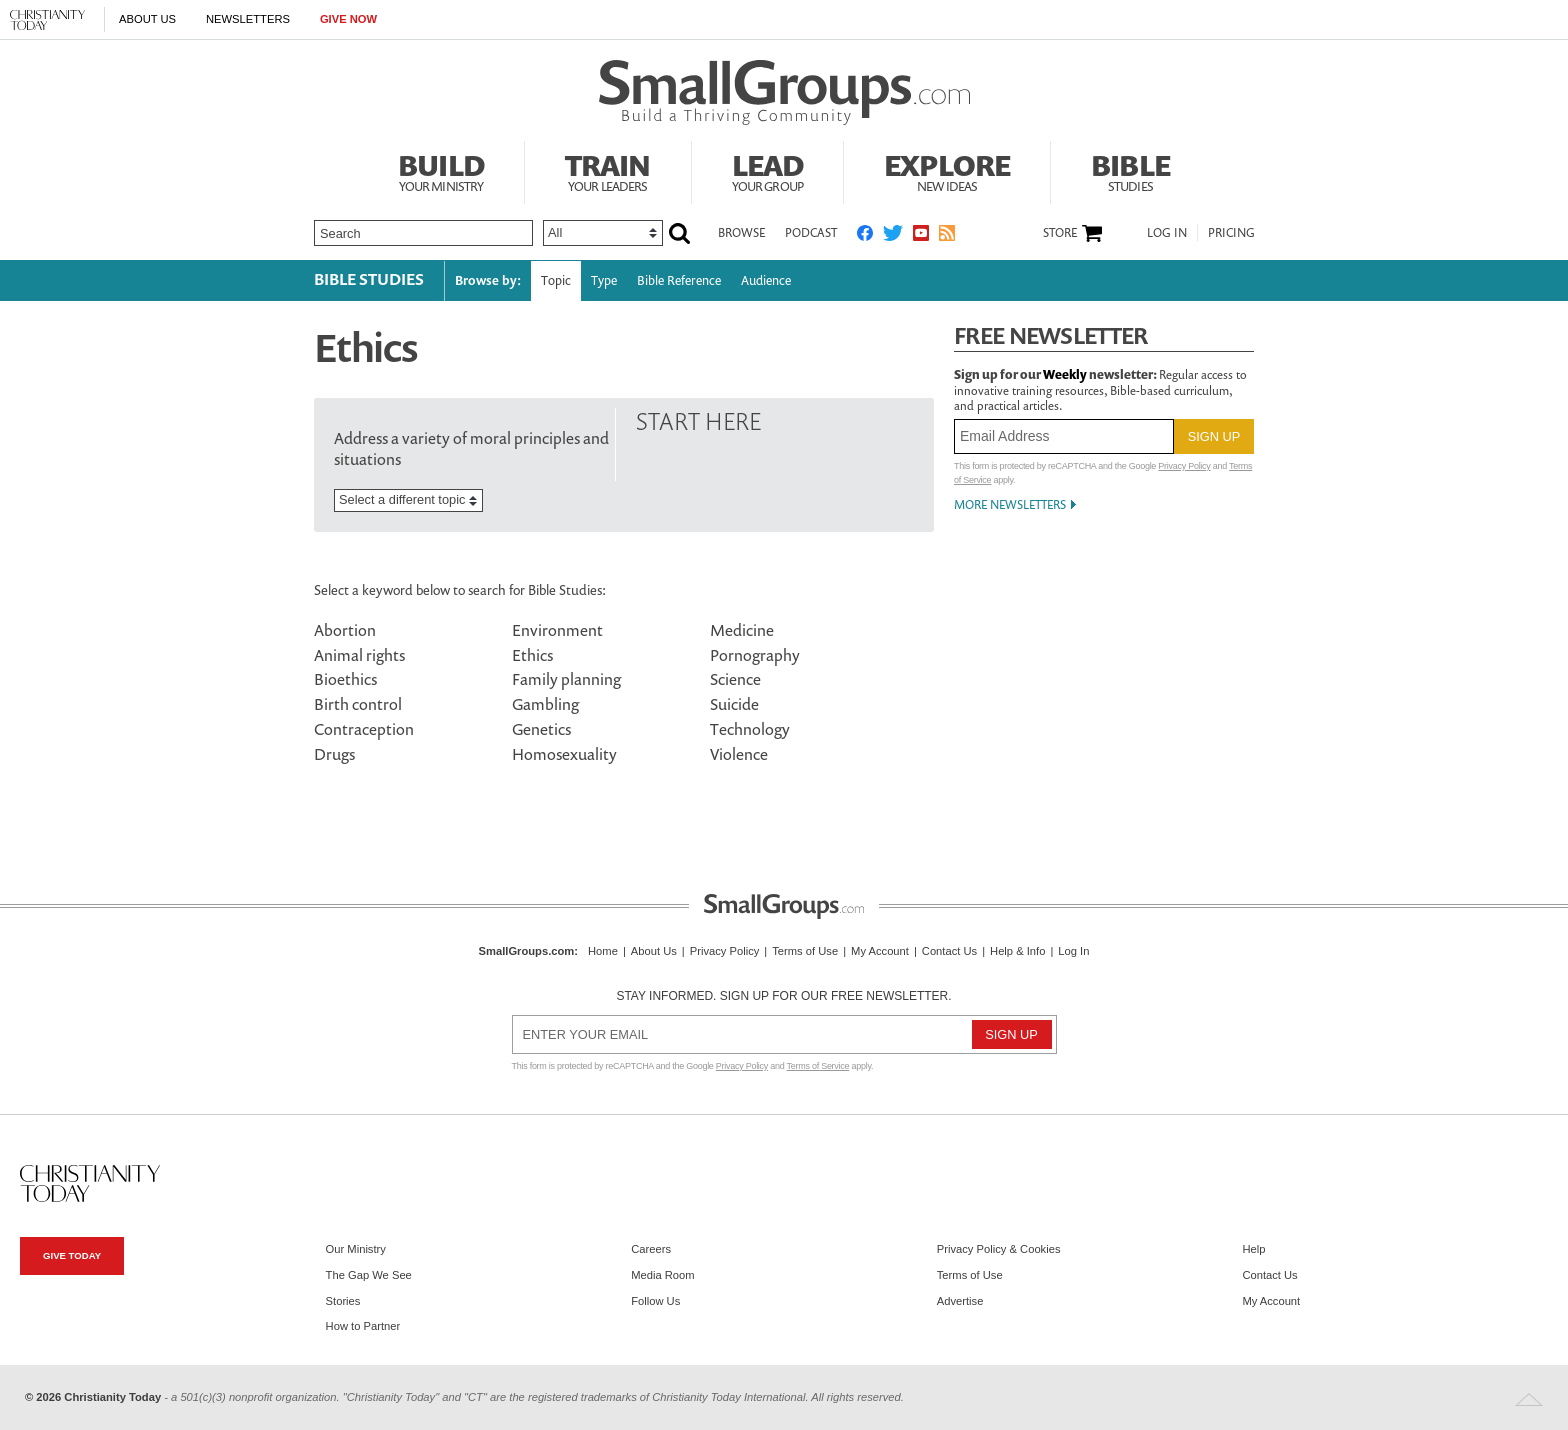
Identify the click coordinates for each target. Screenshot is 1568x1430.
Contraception (364, 729)
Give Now (348, 19)
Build (441, 170)
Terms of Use (805, 951)
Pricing (1231, 232)
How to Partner (363, 1326)
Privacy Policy (1184, 466)
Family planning (566, 679)
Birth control (358, 704)
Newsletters (248, 19)
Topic (556, 280)
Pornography (755, 655)
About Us (147, 19)
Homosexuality (564, 754)
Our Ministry (356, 1249)
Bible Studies (369, 279)
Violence (739, 754)
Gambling (545, 704)
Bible (1130, 170)
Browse (741, 232)
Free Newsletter (1051, 335)
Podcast (811, 232)
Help (1253, 1249)
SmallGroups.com (527, 951)
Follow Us (655, 1301)
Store (1060, 233)
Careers (651, 1249)
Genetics (541, 729)
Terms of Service (818, 1066)
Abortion (345, 630)
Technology (750, 729)
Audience (766, 280)
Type (604, 280)
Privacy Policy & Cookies (999, 1249)
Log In (1167, 232)
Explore (947, 170)
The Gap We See (369, 1275)
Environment (557, 630)
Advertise (960, 1301)
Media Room (662, 1275)
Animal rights (359, 655)
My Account (880, 951)
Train (608, 170)
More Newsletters (1010, 504)
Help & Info (1017, 951)
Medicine (742, 630)
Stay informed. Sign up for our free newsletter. (783, 996)
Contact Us (949, 951)
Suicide (734, 704)
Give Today (72, 1255)
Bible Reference (679, 280)
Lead (768, 170)
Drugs (334, 754)
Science (735, 679)
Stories (343, 1301)
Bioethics (345, 679)
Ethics (532, 655)
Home (603, 951)
